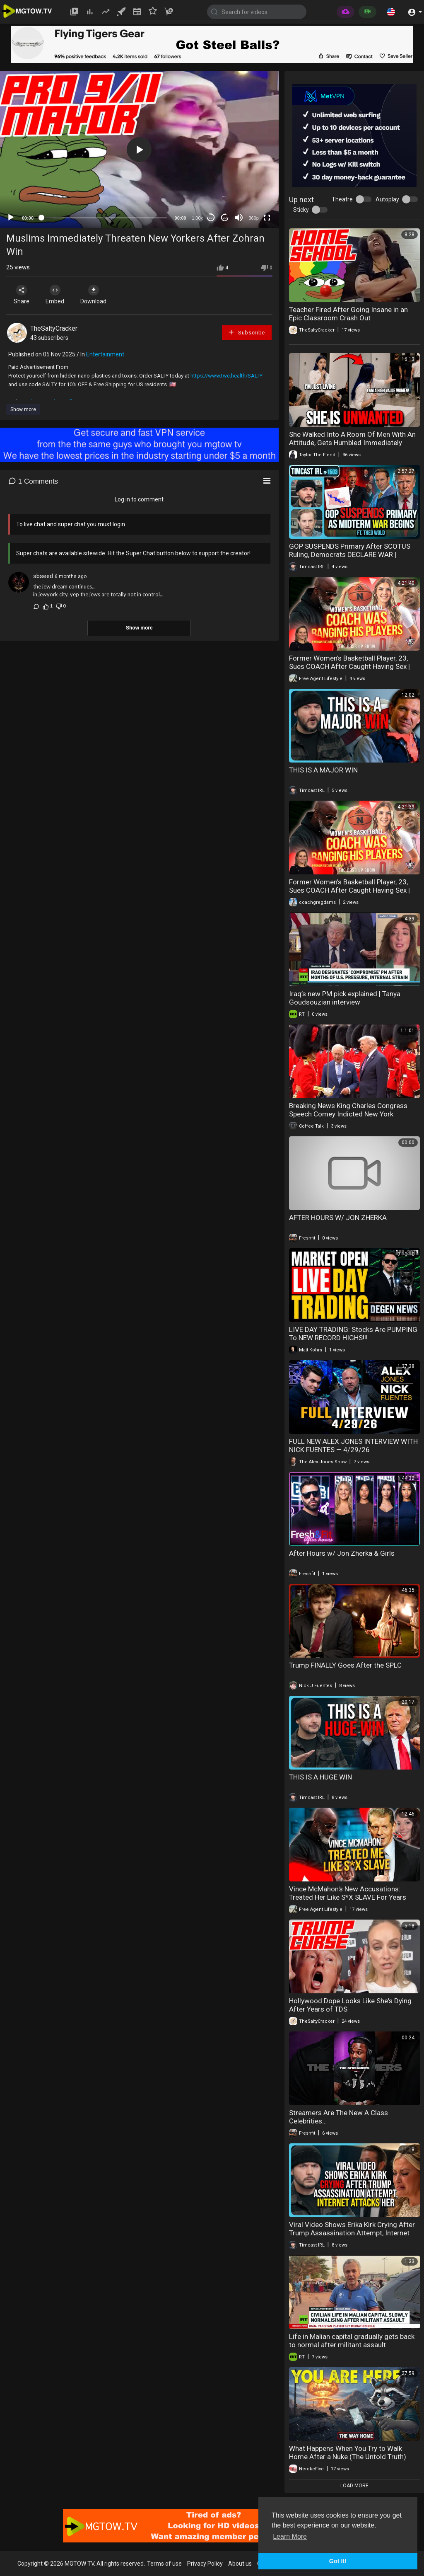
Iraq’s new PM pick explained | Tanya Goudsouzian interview (344, 998)
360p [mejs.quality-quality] (253, 217)
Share (21, 295)
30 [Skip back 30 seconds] (210, 218)
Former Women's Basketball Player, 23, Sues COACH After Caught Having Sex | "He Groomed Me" (349, 666)
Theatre (342, 199)
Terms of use (164, 2563)
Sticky (301, 209)
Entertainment (105, 354)
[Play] (11, 217)
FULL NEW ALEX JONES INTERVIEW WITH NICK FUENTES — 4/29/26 (353, 1445)
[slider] (104, 217)
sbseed (43, 576)
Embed (55, 295)
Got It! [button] (338, 2561)
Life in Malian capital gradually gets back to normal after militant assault (351, 2340)
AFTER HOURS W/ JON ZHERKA (338, 1217)
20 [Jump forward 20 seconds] (224, 218)
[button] (391, 11)
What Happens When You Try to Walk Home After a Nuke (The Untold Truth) (347, 2452)
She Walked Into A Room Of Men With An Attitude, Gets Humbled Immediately (352, 438)
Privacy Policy (205, 2563)
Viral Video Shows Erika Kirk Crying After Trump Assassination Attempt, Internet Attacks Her (352, 2232)
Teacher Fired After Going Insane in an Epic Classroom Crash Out (348, 313)
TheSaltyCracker (53, 328)
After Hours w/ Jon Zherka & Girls (342, 1553)
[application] (139, 149)
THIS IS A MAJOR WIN (323, 770)
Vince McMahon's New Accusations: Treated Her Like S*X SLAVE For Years (347, 1893)
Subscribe (246, 332)
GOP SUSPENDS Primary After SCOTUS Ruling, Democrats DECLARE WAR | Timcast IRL (349, 554)
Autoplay (387, 199)
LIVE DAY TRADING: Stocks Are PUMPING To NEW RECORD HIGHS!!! (353, 1333)
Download (93, 295)
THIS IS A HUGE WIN (320, 1777)
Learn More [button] (290, 2536)
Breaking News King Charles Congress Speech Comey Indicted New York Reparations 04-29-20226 (348, 1114)
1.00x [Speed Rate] (197, 217)
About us (240, 2563)
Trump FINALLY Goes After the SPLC (345, 1665)
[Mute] (239, 217)
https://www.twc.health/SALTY (226, 376)
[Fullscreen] (267, 217)
